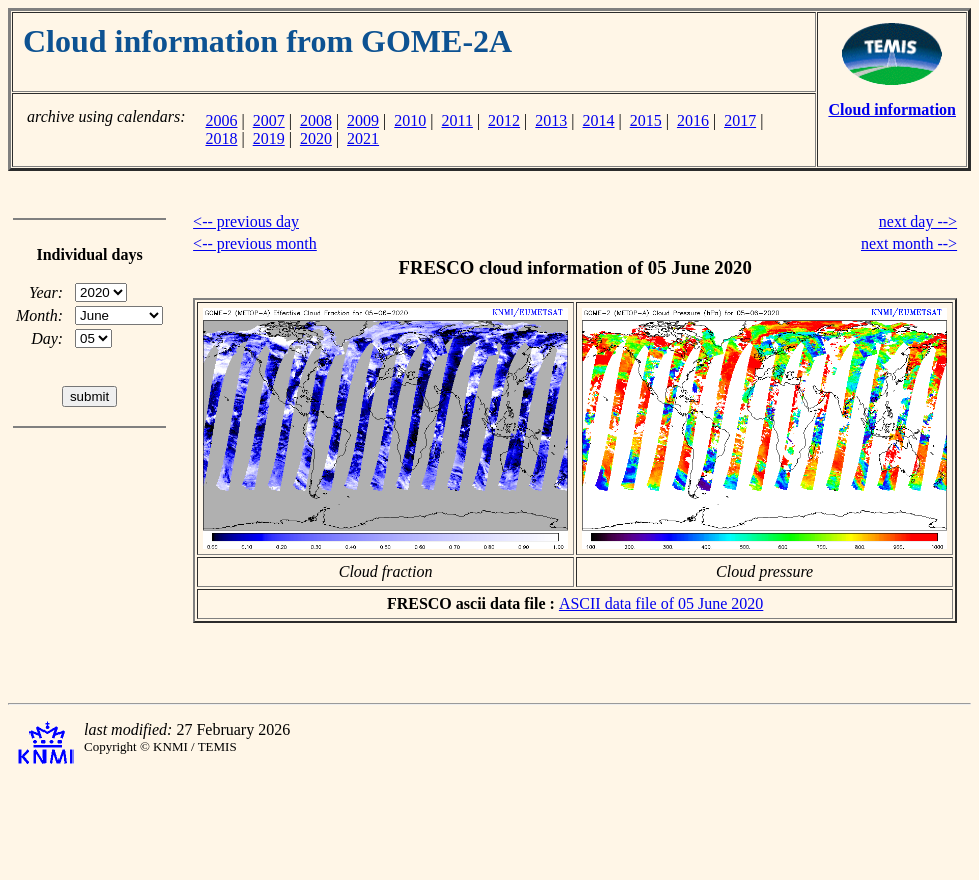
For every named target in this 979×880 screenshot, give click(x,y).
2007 (269, 120)
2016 (693, 120)
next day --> (918, 221)
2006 (221, 120)
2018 (221, 138)
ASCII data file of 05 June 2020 (661, 603)
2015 (646, 120)
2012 (504, 120)
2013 (551, 120)
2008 (316, 120)
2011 (457, 120)
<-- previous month (255, 243)
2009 (363, 120)
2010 (410, 120)
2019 (269, 138)
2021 (363, 138)
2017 (740, 120)
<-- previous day (246, 221)
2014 (599, 120)
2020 (316, 138)
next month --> (909, 243)
